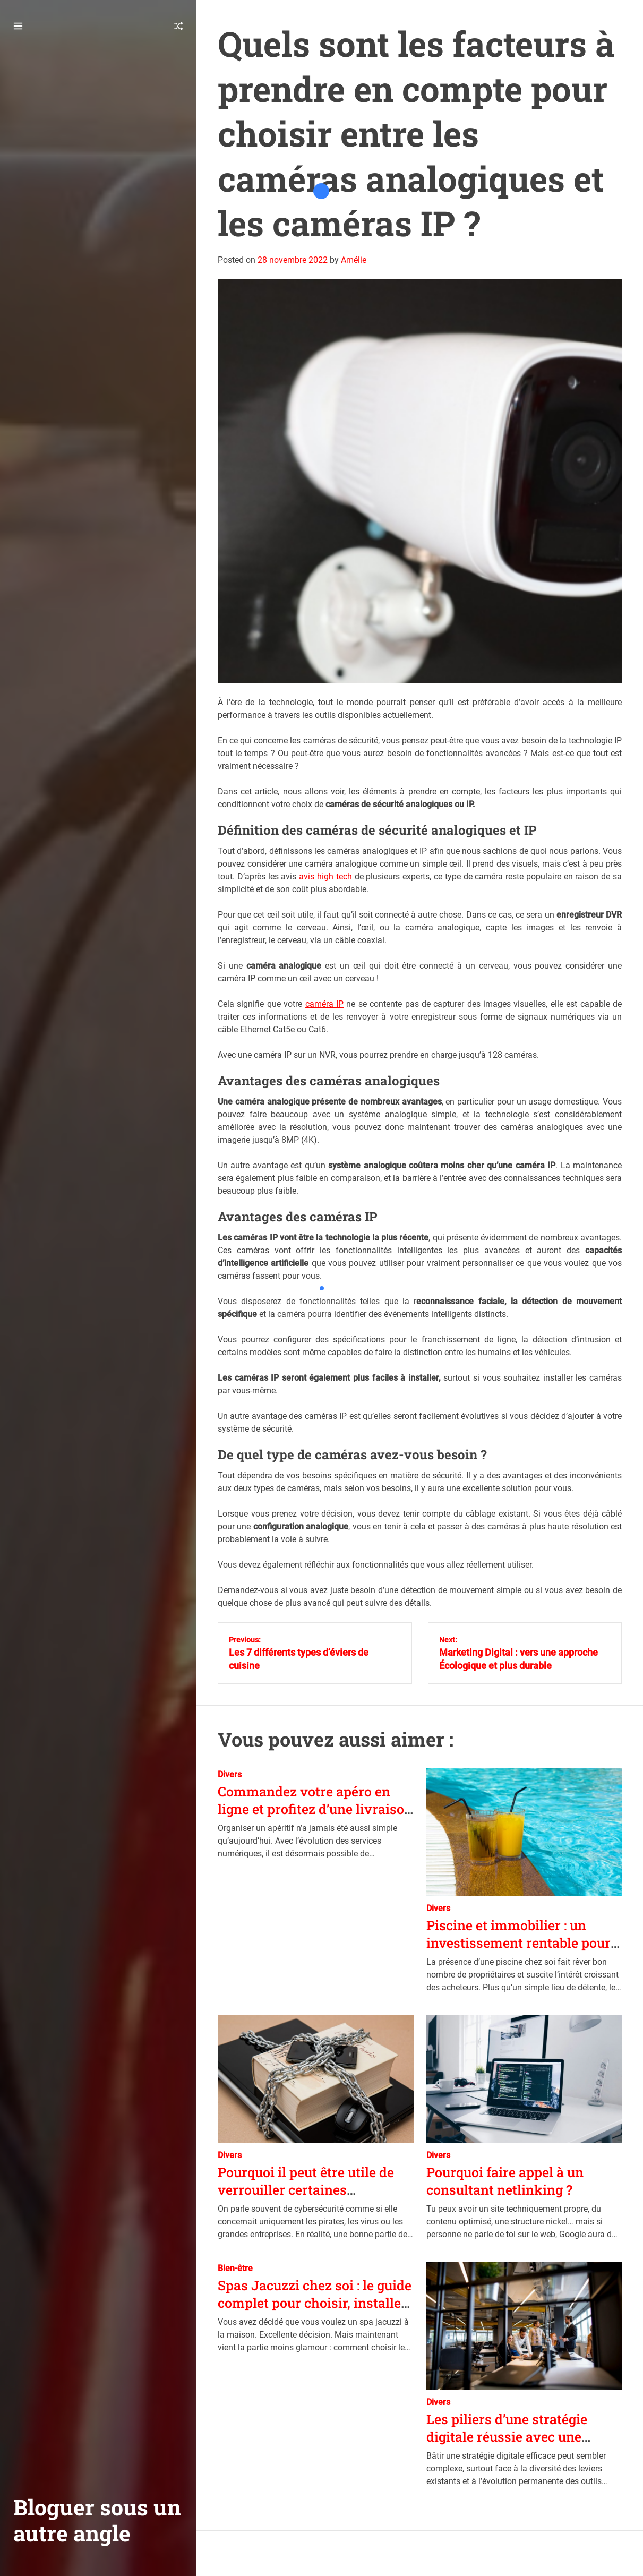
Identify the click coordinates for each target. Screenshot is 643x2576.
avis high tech (325, 876)
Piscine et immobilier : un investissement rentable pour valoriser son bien (518, 1942)
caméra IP (324, 1004)
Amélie (353, 260)
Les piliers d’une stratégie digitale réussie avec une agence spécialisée (506, 2436)
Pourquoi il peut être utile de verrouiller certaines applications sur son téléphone (314, 2189)
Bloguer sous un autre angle (97, 2520)
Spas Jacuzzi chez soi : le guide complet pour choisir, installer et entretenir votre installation (314, 2303)
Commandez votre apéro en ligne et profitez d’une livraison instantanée (315, 1809)
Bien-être (235, 2268)
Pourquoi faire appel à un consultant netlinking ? (505, 2180)
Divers (230, 1774)
